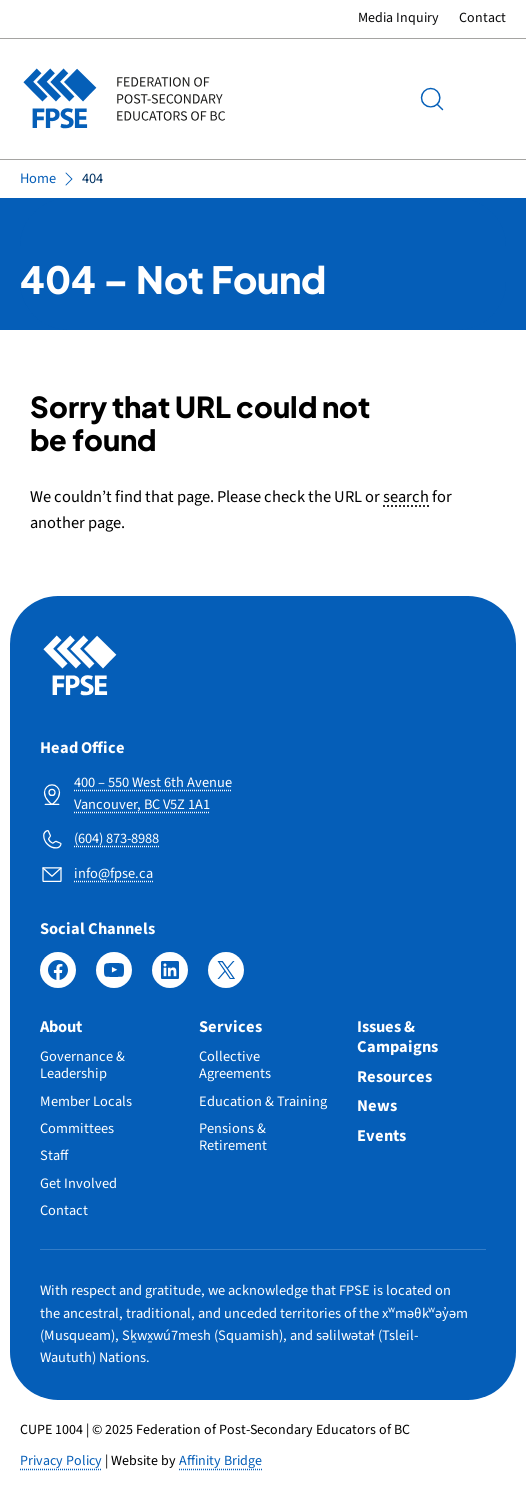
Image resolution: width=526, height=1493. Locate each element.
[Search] (432, 99)
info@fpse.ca (113, 873)
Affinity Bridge (220, 1461)
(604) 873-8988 (116, 838)
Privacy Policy (61, 1461)
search (406, 497)
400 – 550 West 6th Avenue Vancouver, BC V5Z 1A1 (153, 793)
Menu (486, 98)
